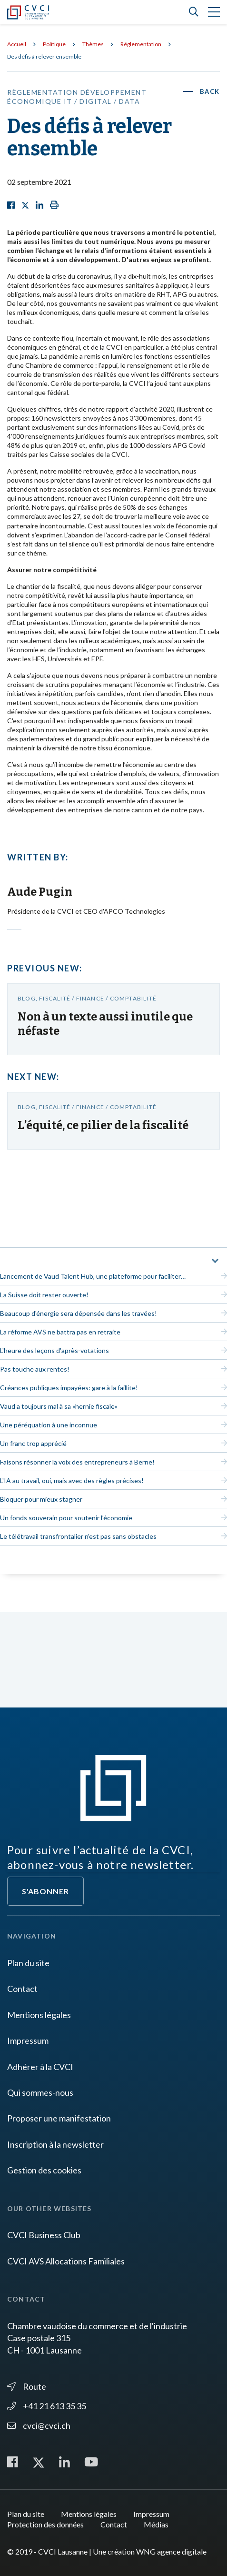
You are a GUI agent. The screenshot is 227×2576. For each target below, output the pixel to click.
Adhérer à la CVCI (40, 2066)
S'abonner (45, 1891)
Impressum (28, 2040)
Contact (22, 1988)
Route (26, 2386)
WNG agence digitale (171, 2551)
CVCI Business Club (43, 2235)
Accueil (16, 44)
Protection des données (45, 2524)
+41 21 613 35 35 (46, 2406)
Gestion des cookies (44, 2170)
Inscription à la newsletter (55, 2144)
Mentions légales (39, 2015)
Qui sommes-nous (40, 2092)
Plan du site (28, 1963)
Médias (156, 2524)
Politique (54, 44)
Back (210, 91)
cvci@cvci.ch (38, 2425)
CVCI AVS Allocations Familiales (66, 2261)
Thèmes (93, 44)
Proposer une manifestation (59, 2118)
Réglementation (140, 44)
